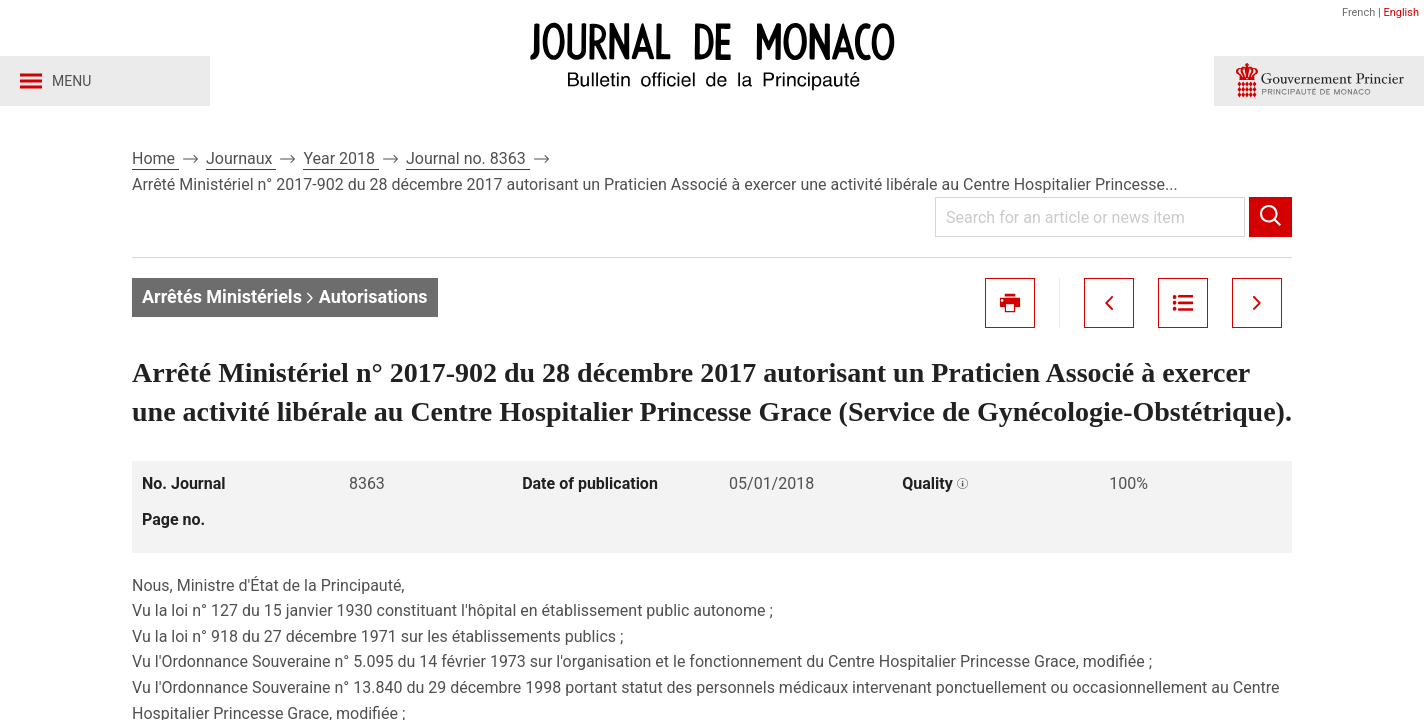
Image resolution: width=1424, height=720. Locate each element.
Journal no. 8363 (468, 158)
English (1401, 12)
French (1358, 12)
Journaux (241, 158)
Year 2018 (341, 158)
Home (155, 158)
